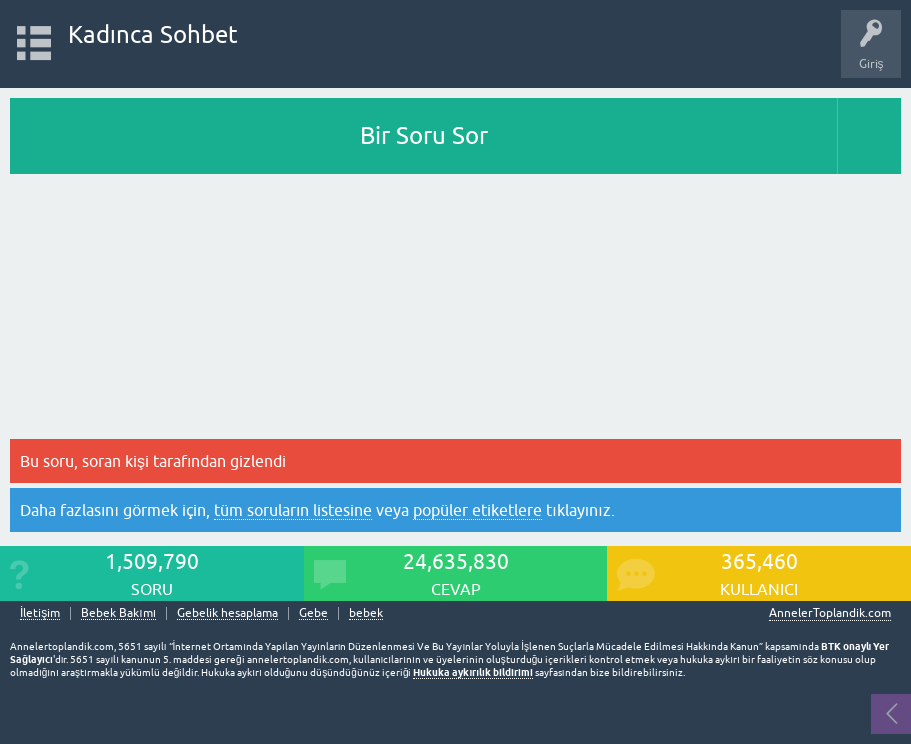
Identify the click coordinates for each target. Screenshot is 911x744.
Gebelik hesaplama (227, 613)
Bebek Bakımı (118, 613)
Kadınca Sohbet (153, 34)
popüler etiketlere (477, 510)
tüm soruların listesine (293, 510)
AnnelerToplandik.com (830, 613)
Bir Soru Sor (424, 135)
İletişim (40, 613)
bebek (366, 613)
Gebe (313, 613)
